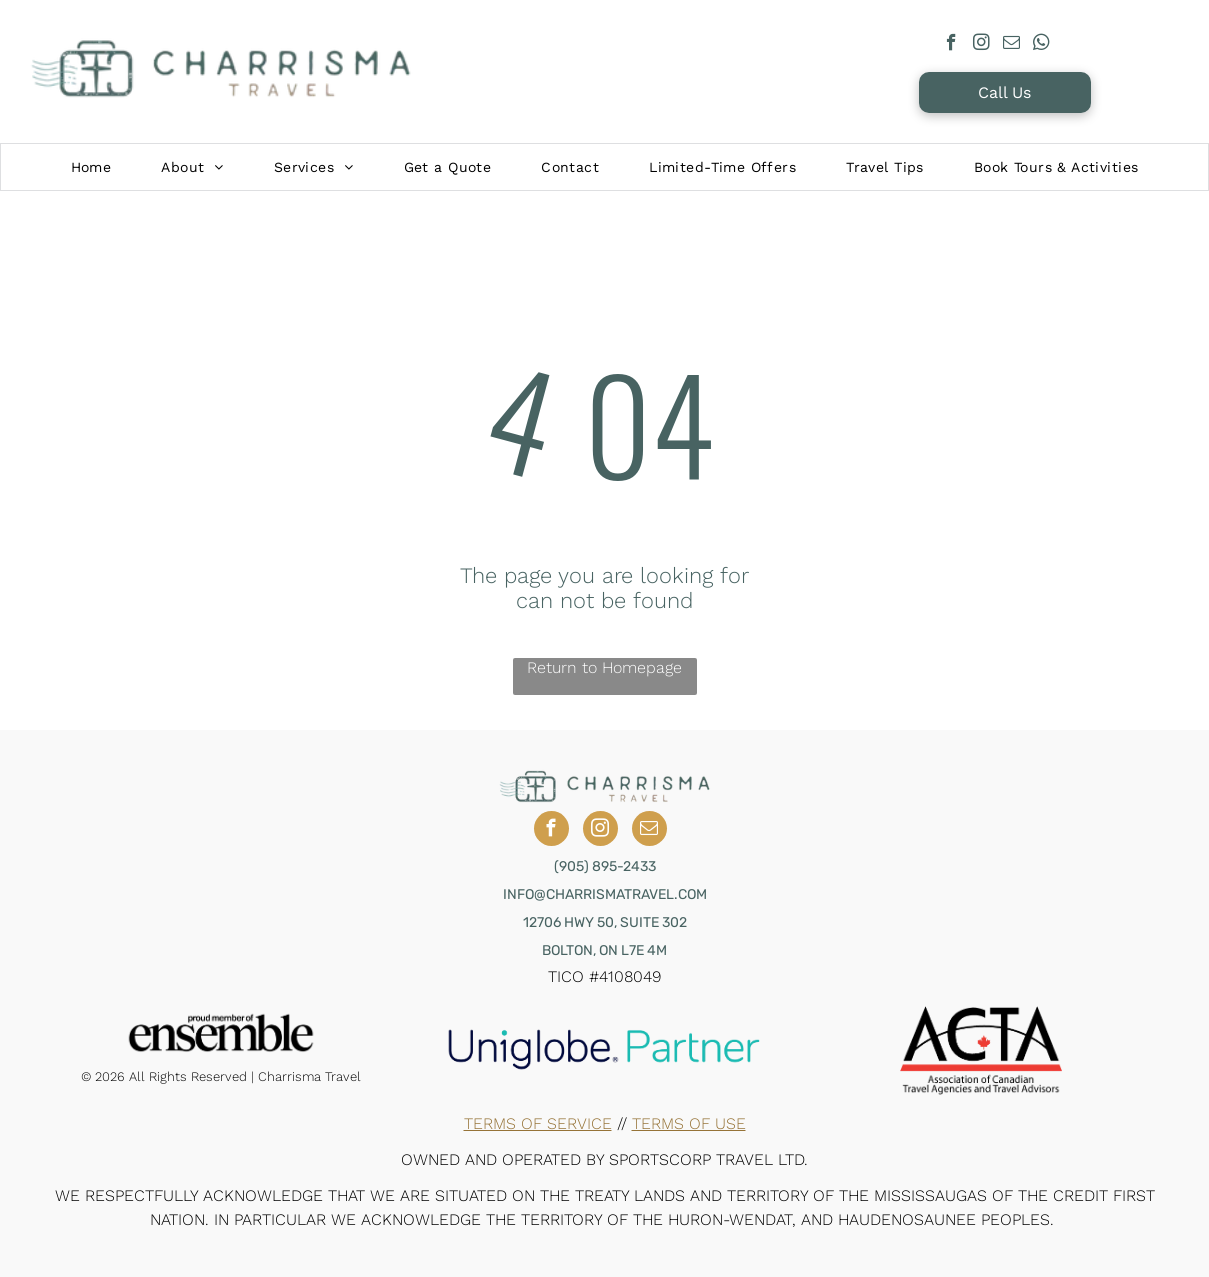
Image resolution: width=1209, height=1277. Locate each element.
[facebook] (951, 45)
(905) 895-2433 (605, 866)
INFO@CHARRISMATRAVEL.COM (605, 894)
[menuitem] (91, 167)
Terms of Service (538, 1123)
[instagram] (981, 45)
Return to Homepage (604, 667)
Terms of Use (689, 1123)
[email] (1011, 45)
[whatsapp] (1041, 45)
